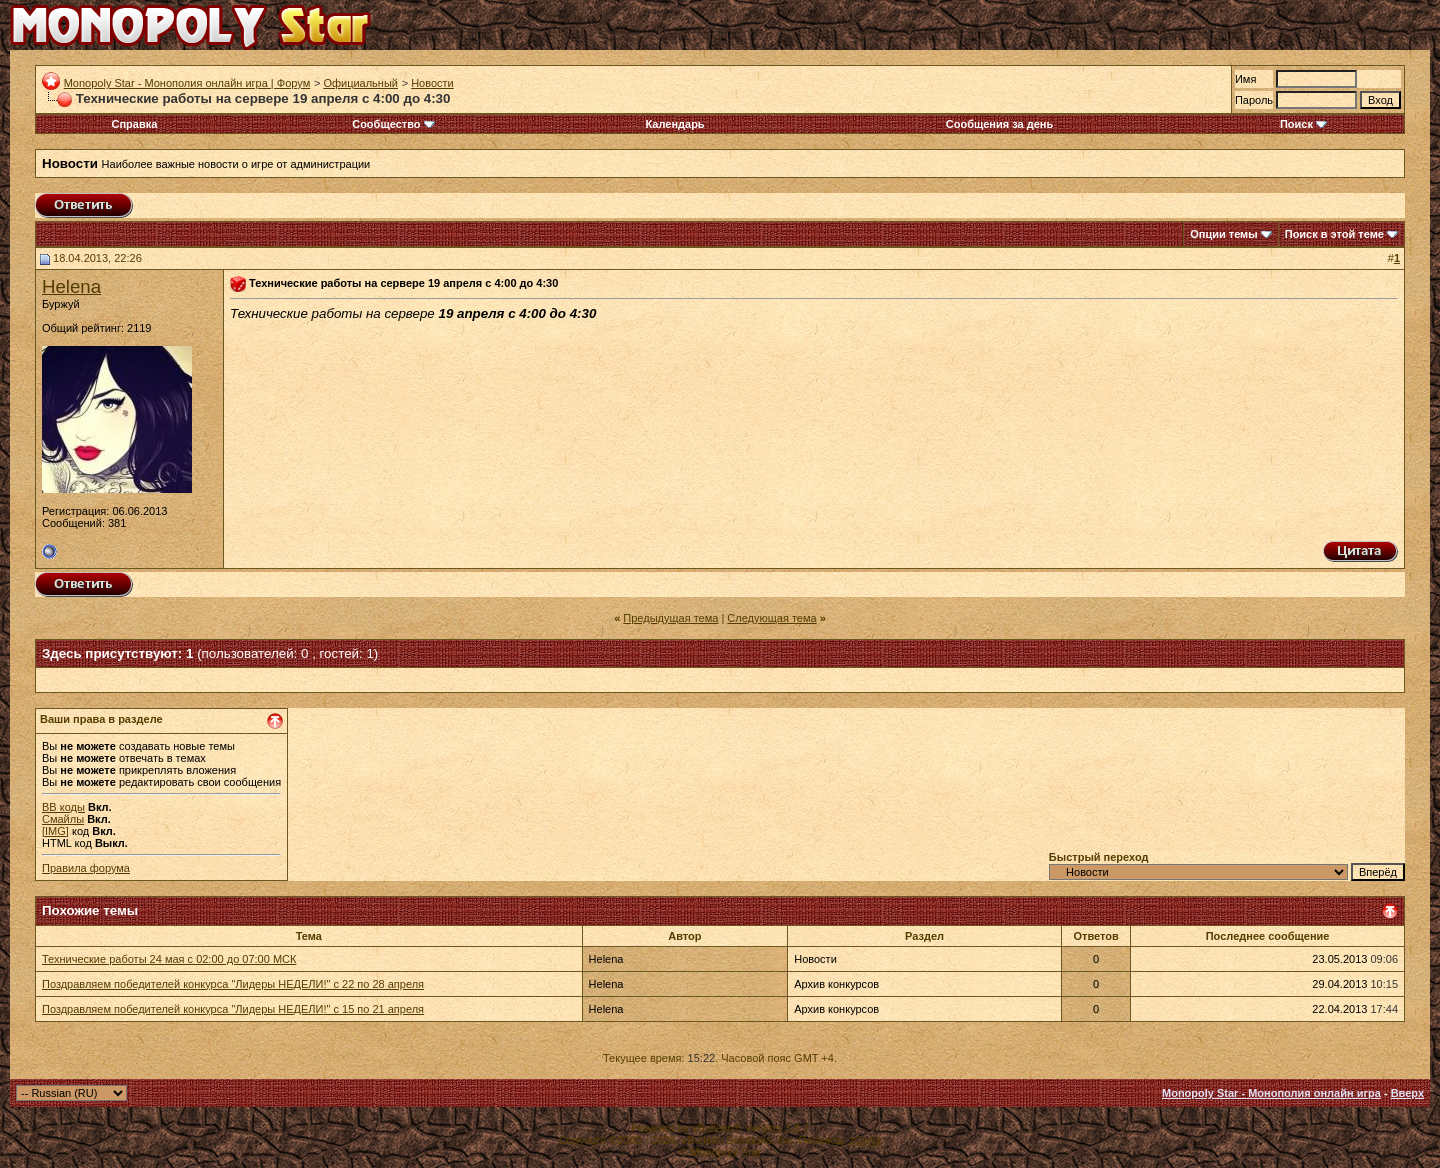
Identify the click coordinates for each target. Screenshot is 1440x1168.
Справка (134, 124)
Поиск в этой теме (1334, 234)
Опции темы (1223, 234)
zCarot (865, 1140)
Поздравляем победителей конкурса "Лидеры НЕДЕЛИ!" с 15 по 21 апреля (233, 1009)
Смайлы (63, 819)
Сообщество (393, 124)
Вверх (1407, 1093)
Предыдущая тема (670, 618)
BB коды (63, 807)
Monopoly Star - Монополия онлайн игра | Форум (187, 83)
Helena (71, 286)
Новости (432, 83)
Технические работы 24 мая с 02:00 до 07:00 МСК (169, 959)
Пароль (1254, 100)
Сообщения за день (999, 124)
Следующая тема (771, 618)
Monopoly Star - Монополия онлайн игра (1271, 1093)
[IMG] (55, 831)
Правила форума (86, 868)
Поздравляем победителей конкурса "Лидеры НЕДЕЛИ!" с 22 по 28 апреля (233, 984)
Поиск (1303, 124)
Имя (1245, 79)
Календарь (674, 124)
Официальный (360, 83)
